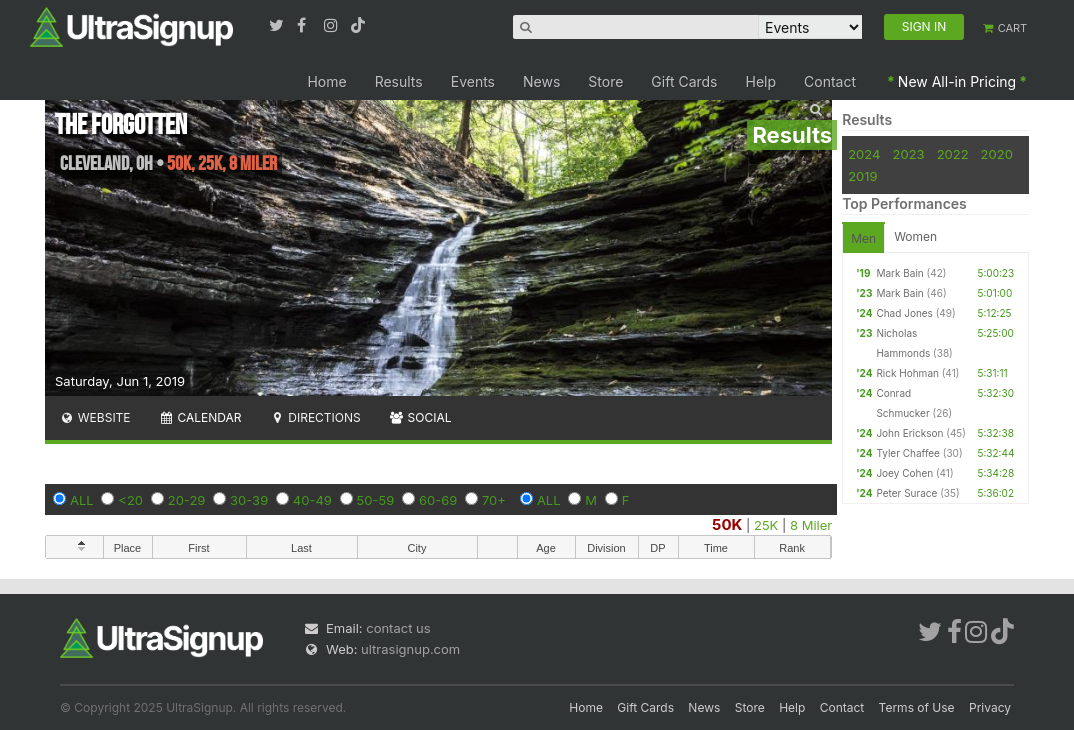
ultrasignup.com (410, 649)
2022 (953, 154)
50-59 (376, 500)
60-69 (438, 500)
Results (399, 81)
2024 (864, 154)
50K (727, 524)
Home (326, 81)
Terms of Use (917, 707)
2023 (909, 154)
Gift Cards (684, 81)
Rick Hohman (907, 373)
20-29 (187, 500)
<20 (130, 500)
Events (473, 81)
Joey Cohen (904, 473)
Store (605, 81)
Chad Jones (904, 313)
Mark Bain (899, 273)
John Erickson (909, 433)
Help (761, 81)
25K (766, 525)
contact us (398, 628)
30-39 (249, 500)
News (541, 81)
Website (95, 417)
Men (863, 238)
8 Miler (811, 525)
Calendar (200, 417)
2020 (997, 154)
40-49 (312, 500)
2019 (862, 176)
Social (420, 417)
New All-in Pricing (957, 81)
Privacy (990, 707)
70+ (494, 500)
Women (915, 236)
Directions (314, 417)
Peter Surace (906, 493)
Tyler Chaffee (908, 453)
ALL (82, 500)
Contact (830, 81)
